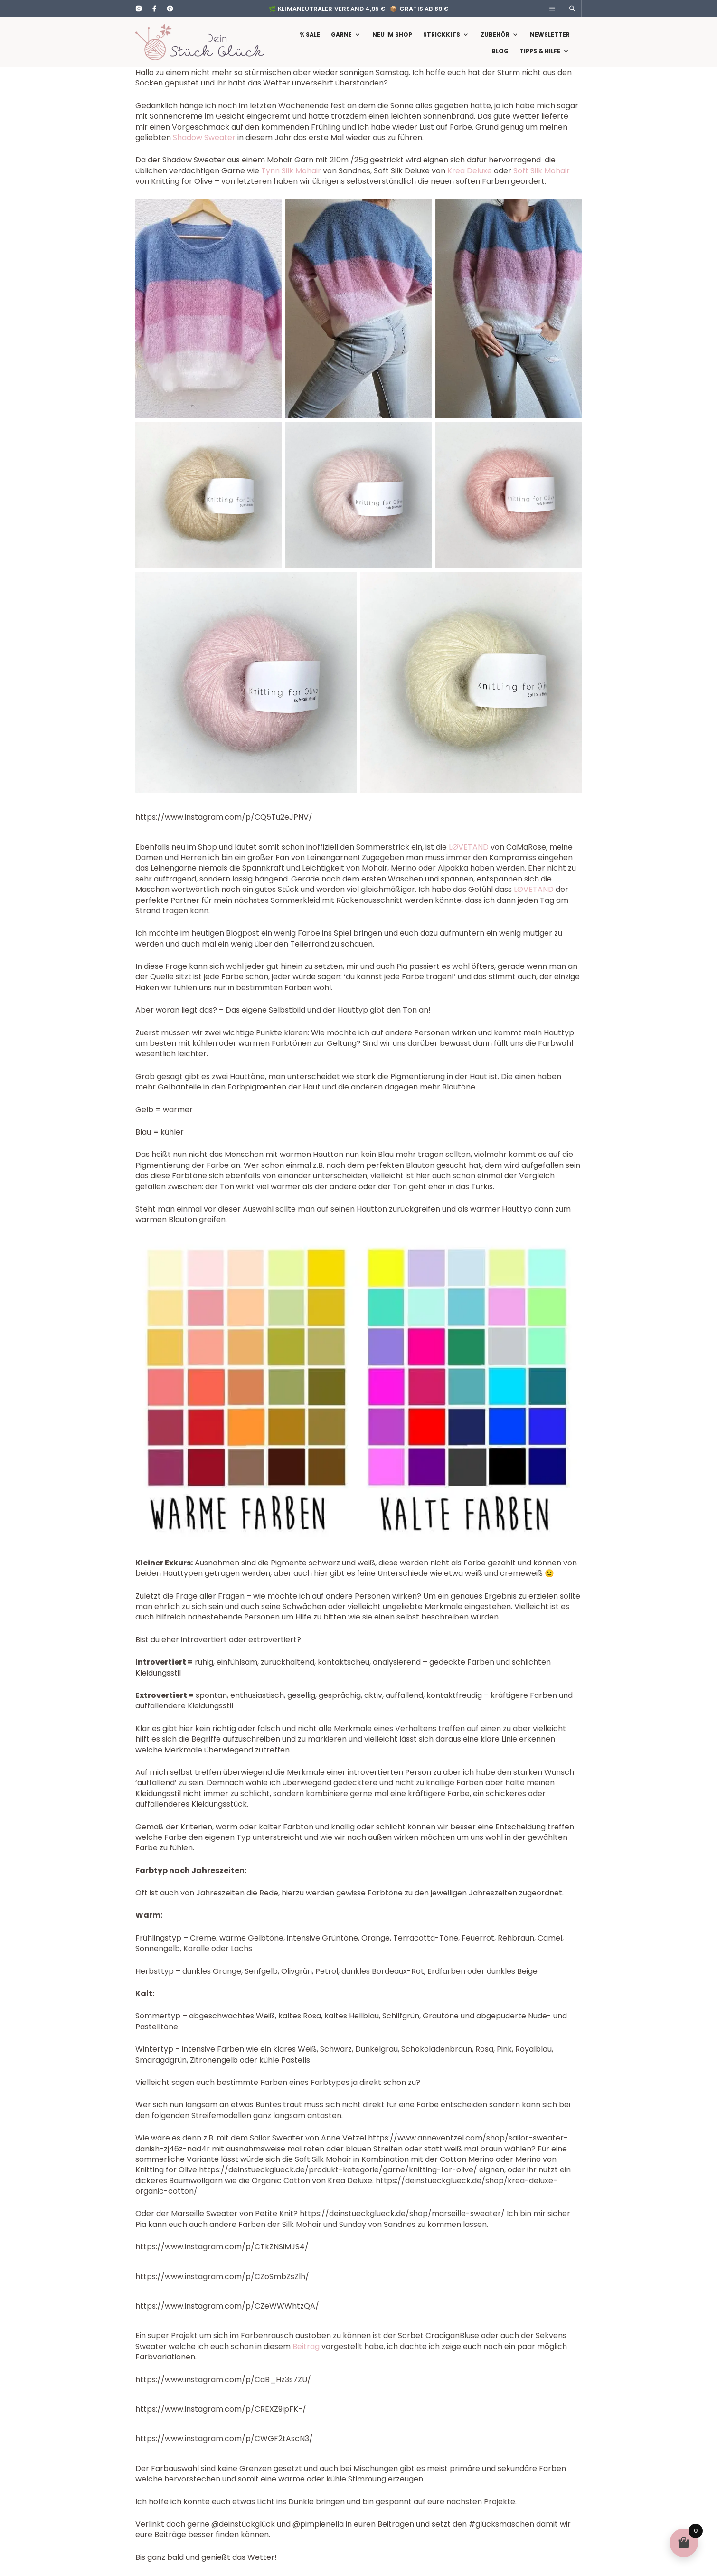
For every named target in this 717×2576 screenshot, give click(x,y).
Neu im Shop (392, 39)
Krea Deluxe (469, 180)
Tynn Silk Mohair (291, 180)
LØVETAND (469, 856)
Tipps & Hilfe (539, 56)
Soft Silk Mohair (541, 180)
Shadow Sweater (204, 147)
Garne (341, 39)
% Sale (310, 39)
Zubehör (495, 39)
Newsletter (550, 39)
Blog (500, 56)
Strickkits (441, 39)
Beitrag (306, 2355)
